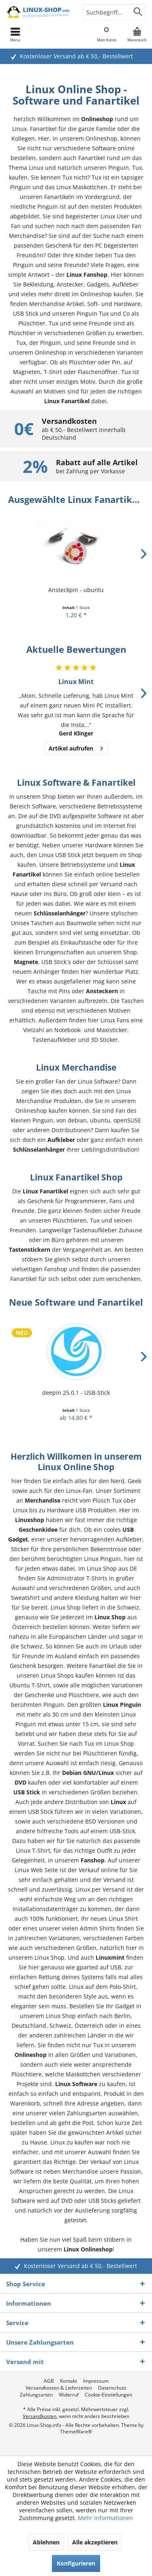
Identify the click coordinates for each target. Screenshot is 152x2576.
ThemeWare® (76, 2431)
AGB (49, 2381)
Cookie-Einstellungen (108, 2395)
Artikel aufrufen (76, 747)
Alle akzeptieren (95, 2542)
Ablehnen (46, 2542)
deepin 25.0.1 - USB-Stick (76, 1392)
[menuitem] (137, 34)
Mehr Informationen (105, 2518)
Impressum (96, 2381)
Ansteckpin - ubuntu (76, 590)
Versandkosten (39, 2416)
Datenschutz (112, 2388)
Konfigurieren (76, 2563)
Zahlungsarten (36, 2395)
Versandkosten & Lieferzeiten (59, 2388)
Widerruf (69, 2395)
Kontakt (68, 2381)
